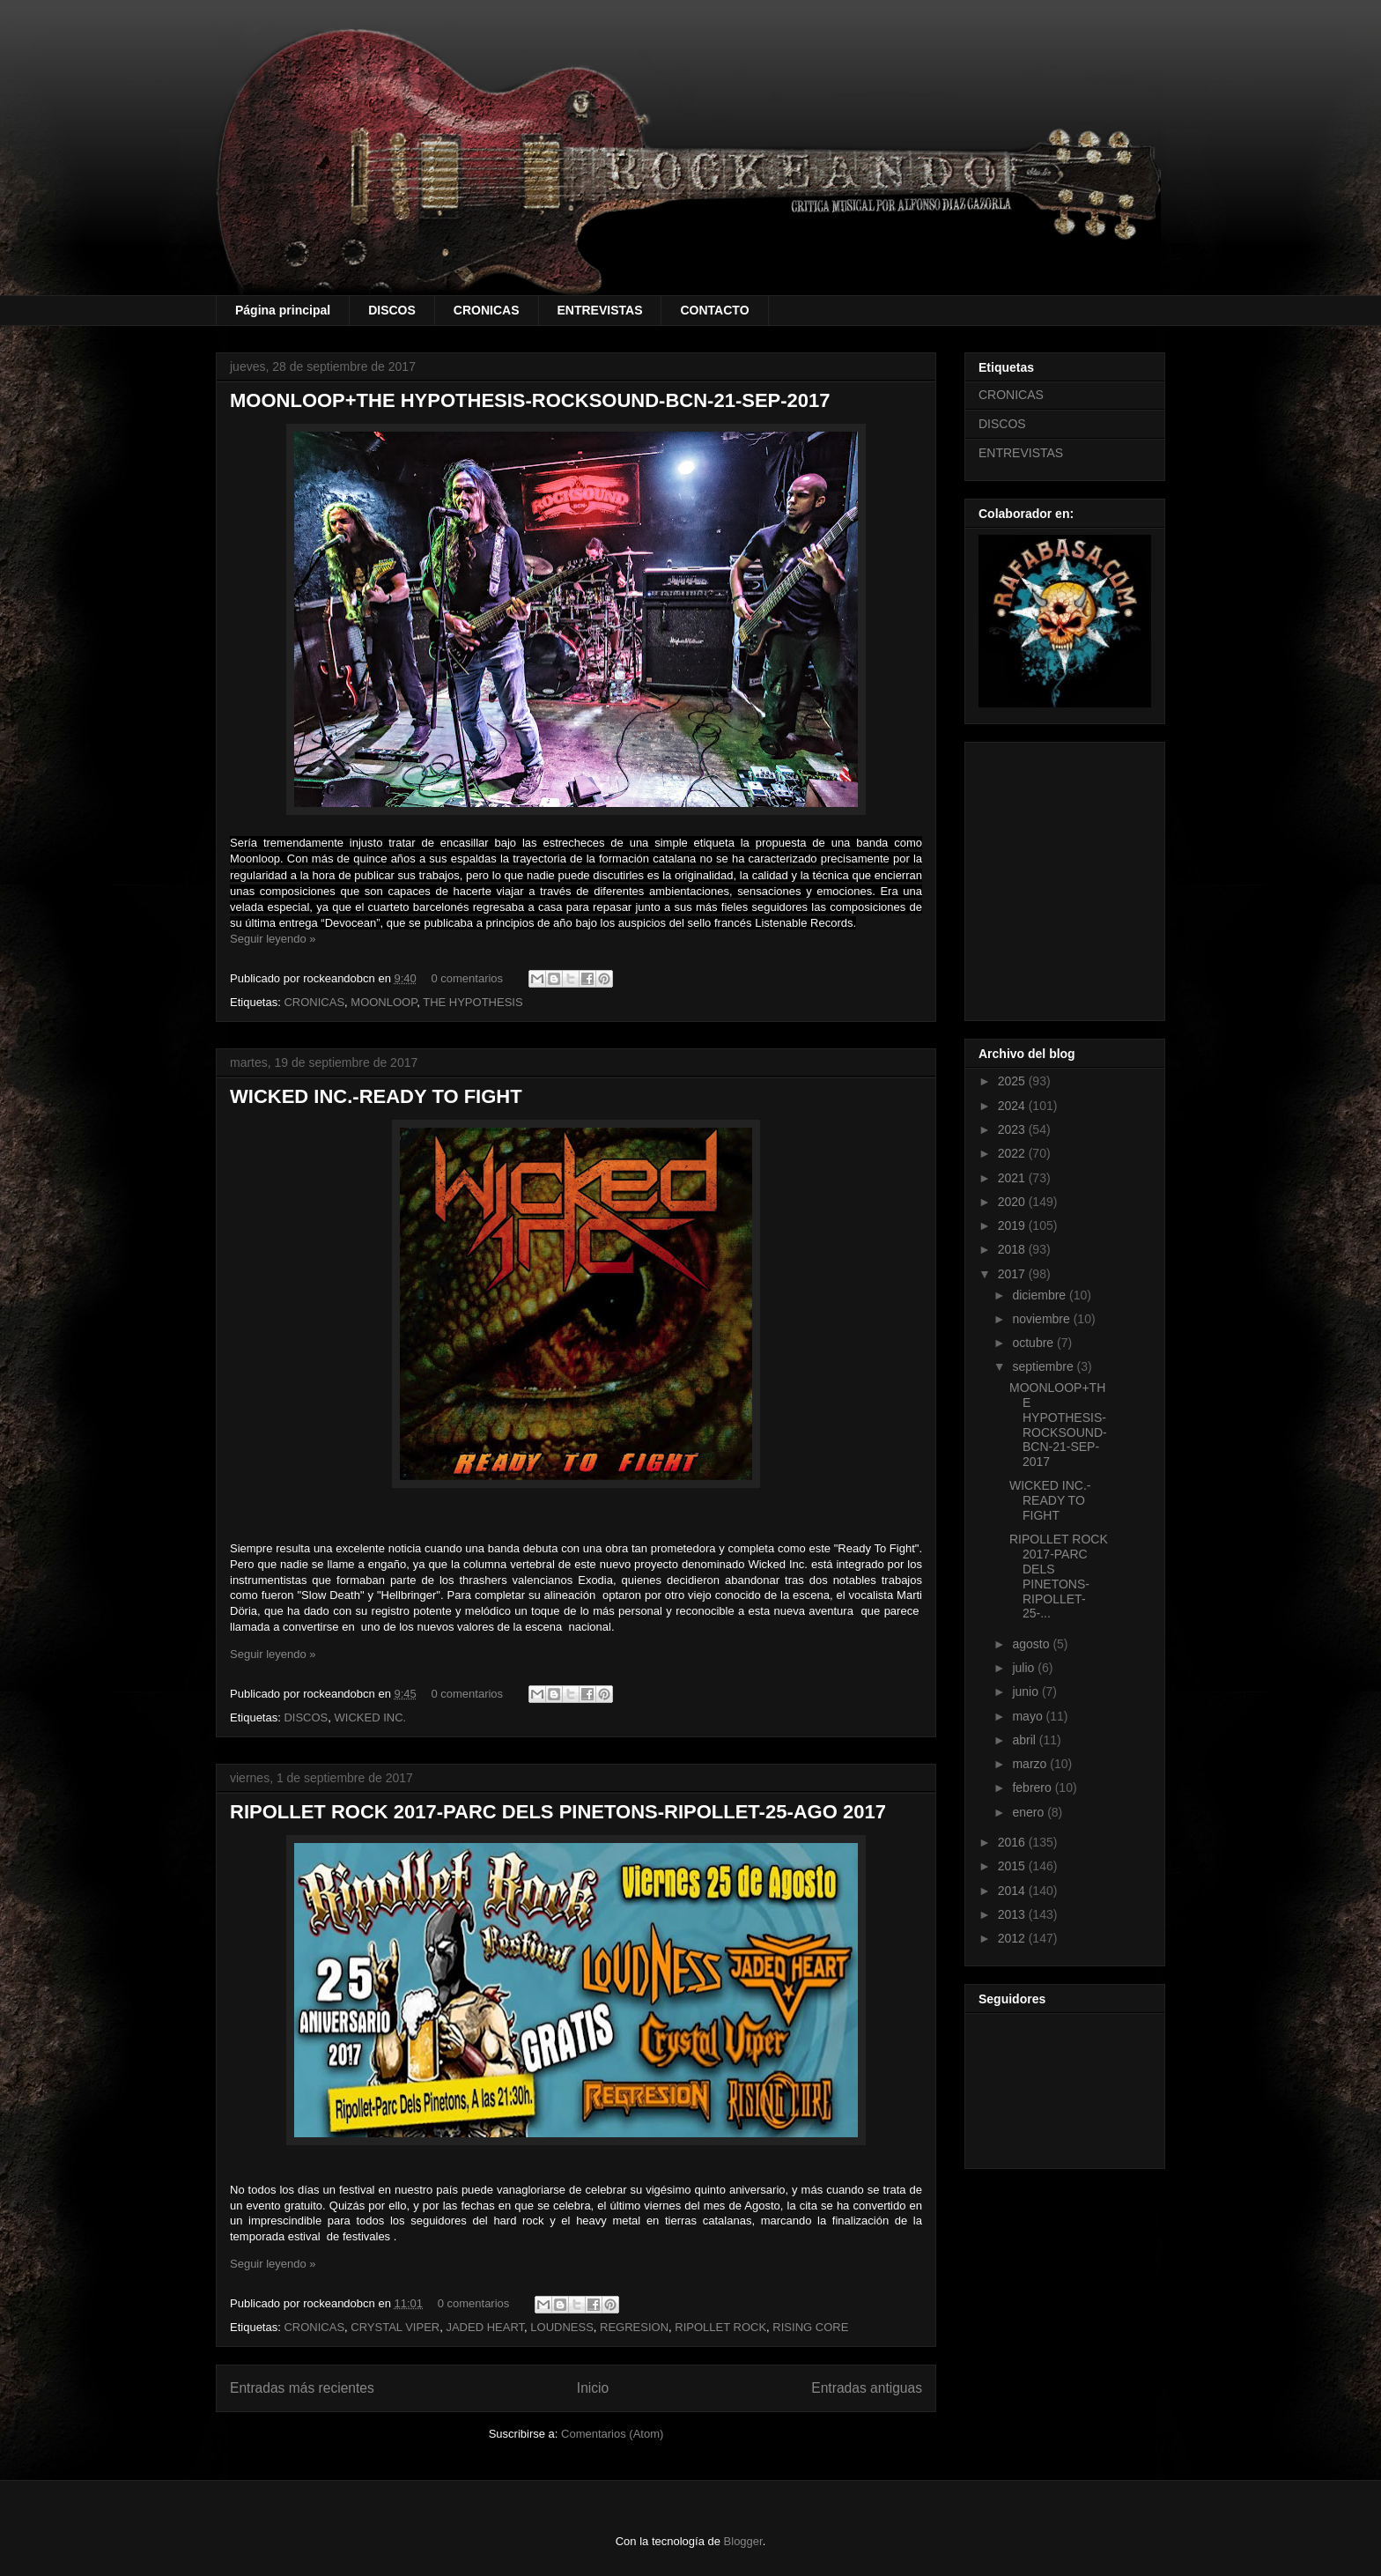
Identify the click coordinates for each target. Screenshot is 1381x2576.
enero (1029, 1812)
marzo (1031, 1764)
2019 (1013, 1225)
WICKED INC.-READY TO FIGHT (376, 1096)
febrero (1033, 1787)
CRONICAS (487, 310)
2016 (1013, 1842)
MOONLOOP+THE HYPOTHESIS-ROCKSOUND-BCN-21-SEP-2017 (530, 400)
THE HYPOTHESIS (472, 1002)
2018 (1013, 1249)
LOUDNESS (562, 2327)
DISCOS (392, 310)
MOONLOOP (384, 1002)
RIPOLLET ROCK (720, 2327)
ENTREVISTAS (600, 310)
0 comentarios (467, 978)
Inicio (593, 2387)
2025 (1013, 1081)
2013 (1013, 1914)
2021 (1013, 1178)
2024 (1013, 1106)
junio (1026, 1691)
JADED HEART (485, 2327)
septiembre (1044, 1366)
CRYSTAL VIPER (395, 2327)
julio (1025, 1668)
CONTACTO (714, 310)
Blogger (743, 2541)
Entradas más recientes (302, 2387)
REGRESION (634, 2327)
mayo (1028, 1716)
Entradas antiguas (866, 2387)
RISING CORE (810, 2327)
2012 (1013, 1938)
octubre (1034, 1343)
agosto (1032, 1644)
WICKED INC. (371, 1717)
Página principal (282, 310)
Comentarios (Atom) (612, 2433)
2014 (1013, 1891)
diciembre (1040, 1295)
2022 (1013, 1153)
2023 (1013, 1129)
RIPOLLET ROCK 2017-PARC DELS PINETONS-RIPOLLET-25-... (1058, 1576)
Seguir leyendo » (273, 938)
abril (1025, 1740)
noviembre (1042, 1319)
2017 (1013, 1274)
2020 (1013, 1202)
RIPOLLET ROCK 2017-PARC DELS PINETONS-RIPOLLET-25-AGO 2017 (558, 1812)
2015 (1013, 1866)
